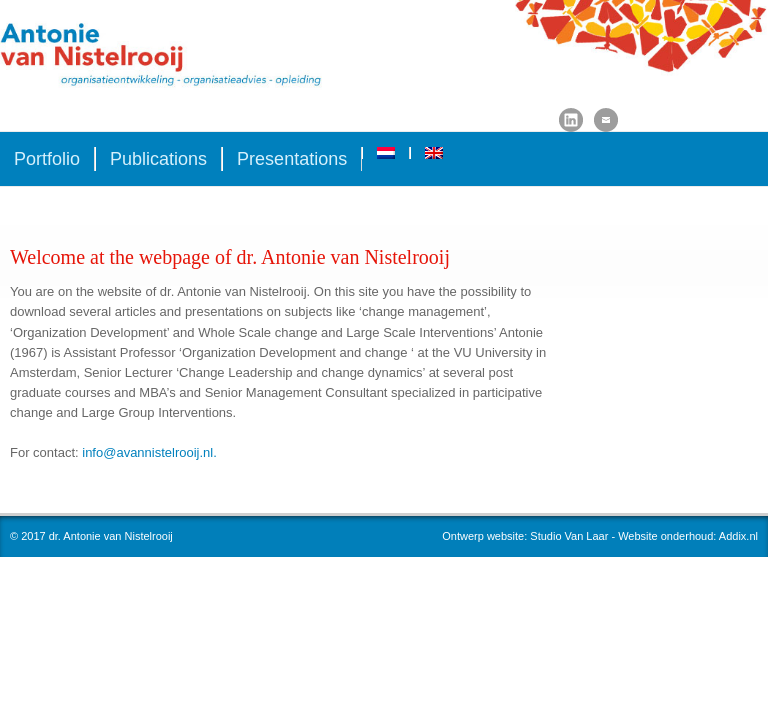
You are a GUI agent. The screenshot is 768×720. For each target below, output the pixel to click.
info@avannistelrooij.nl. (149, 452)
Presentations (292, 159)
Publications (158, 159)
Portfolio (47, 159)
